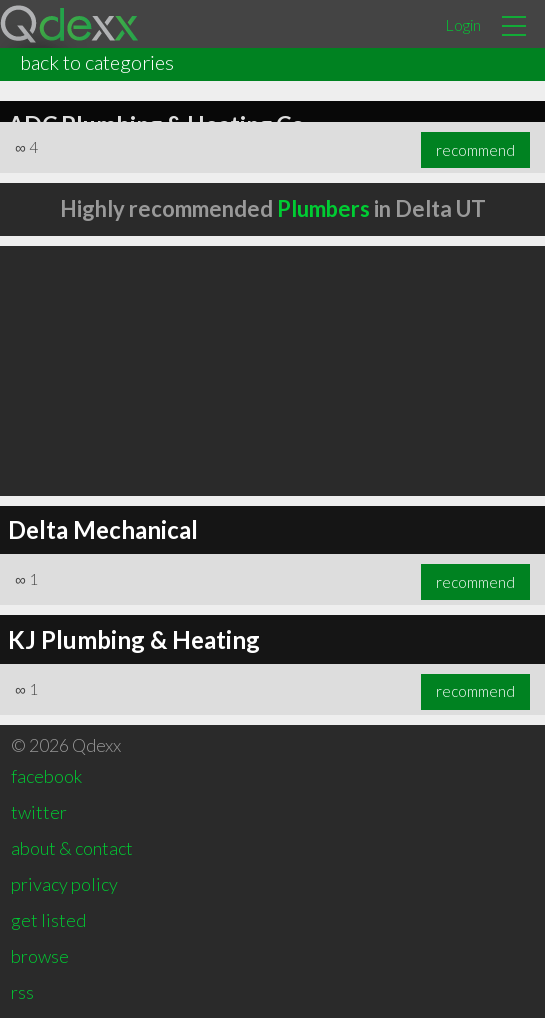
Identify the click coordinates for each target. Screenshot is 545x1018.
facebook (46, 776)
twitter (39, 812)
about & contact (72, 848)
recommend (475, 150)
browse (40, 956)
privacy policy (64, 884)
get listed (48, 920)
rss (22, 992)
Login (463, 24)
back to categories (97, 62)
